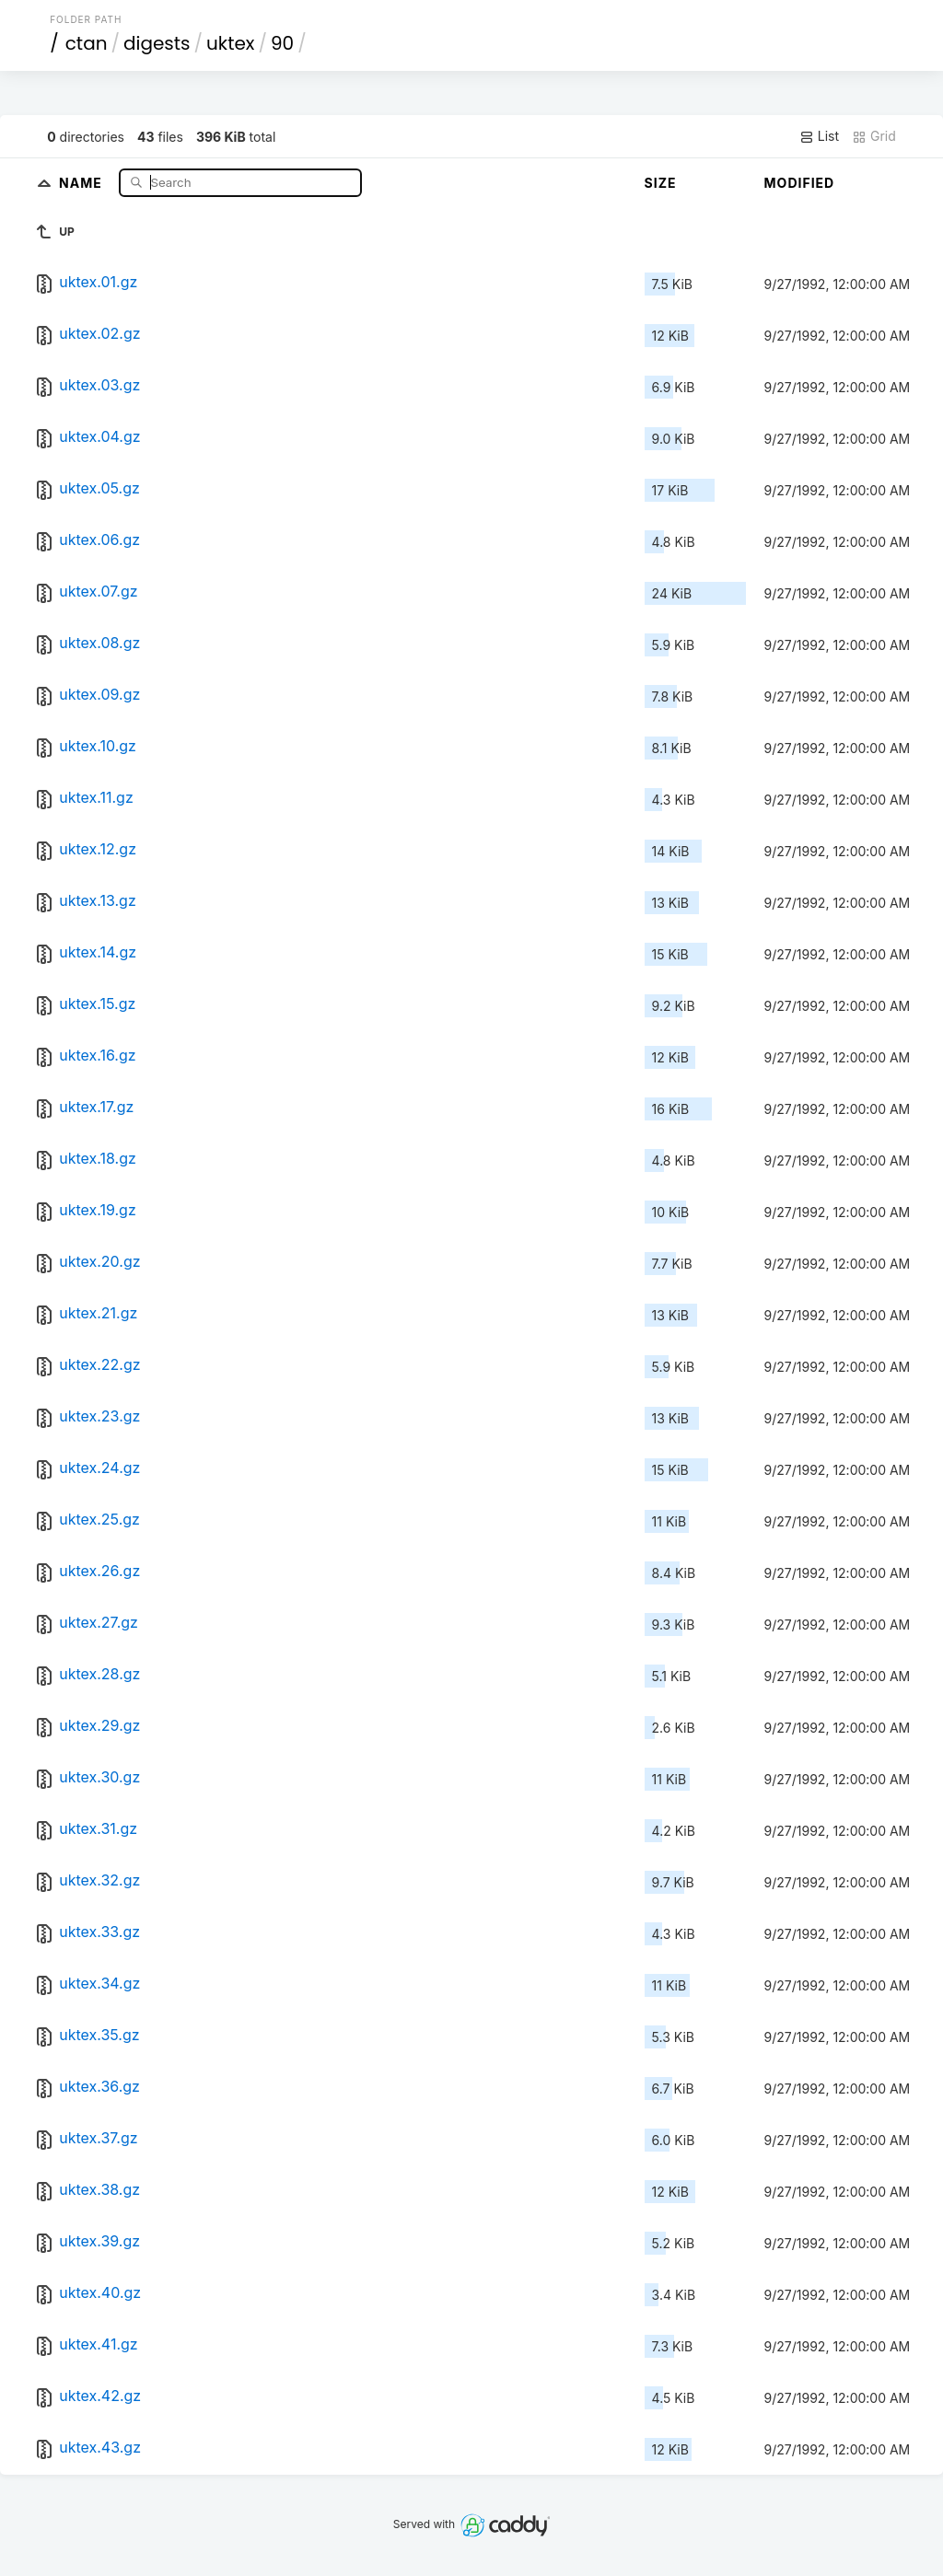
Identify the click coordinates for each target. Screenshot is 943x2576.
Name (82, 182)
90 (282, 43)
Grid (874, 136)
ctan (86, 43)
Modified (799, 183)
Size (661, 183)
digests (157, 43)
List (819, 136)
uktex (230, 43)
